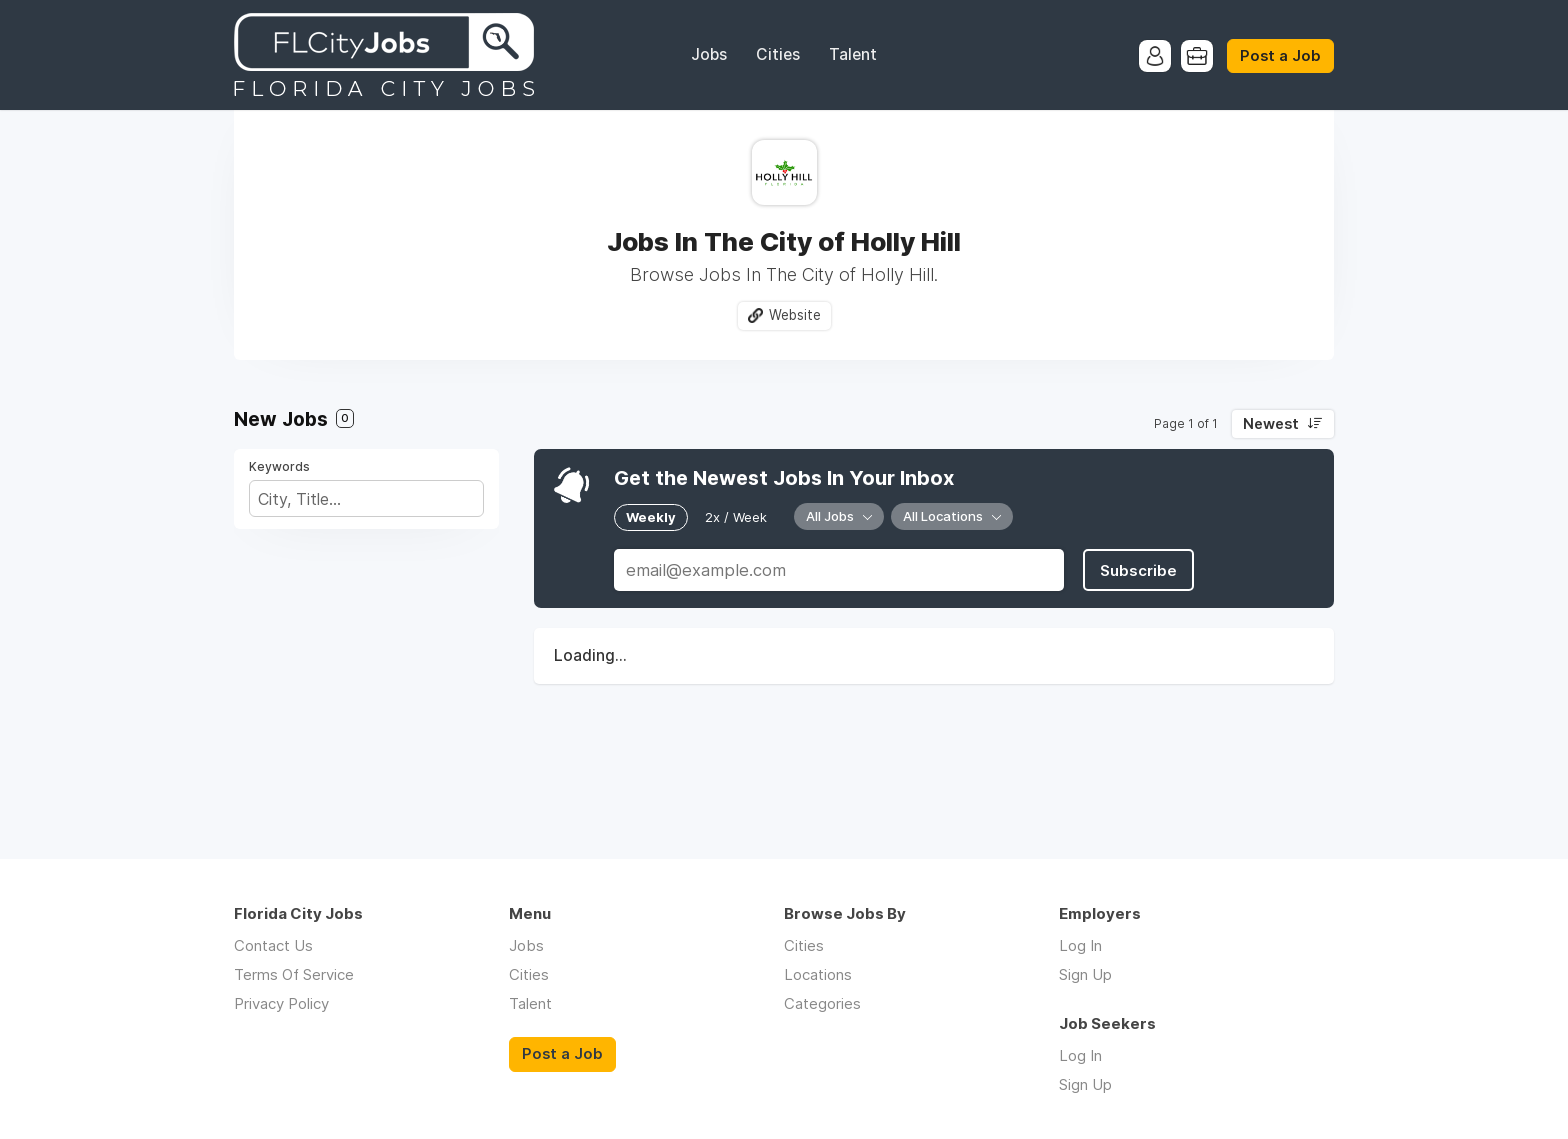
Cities (778, 54)
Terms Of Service (294, 974)
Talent (853, 54)
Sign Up (1085, 974)
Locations (818, 974)
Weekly (651, 517)
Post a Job (1280, 56)
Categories (822, 1003)
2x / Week (736, 517)
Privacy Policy (281, 1003)
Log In (1080, 945)
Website (795, 315)
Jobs (709, 54)
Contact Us (273, 945)
